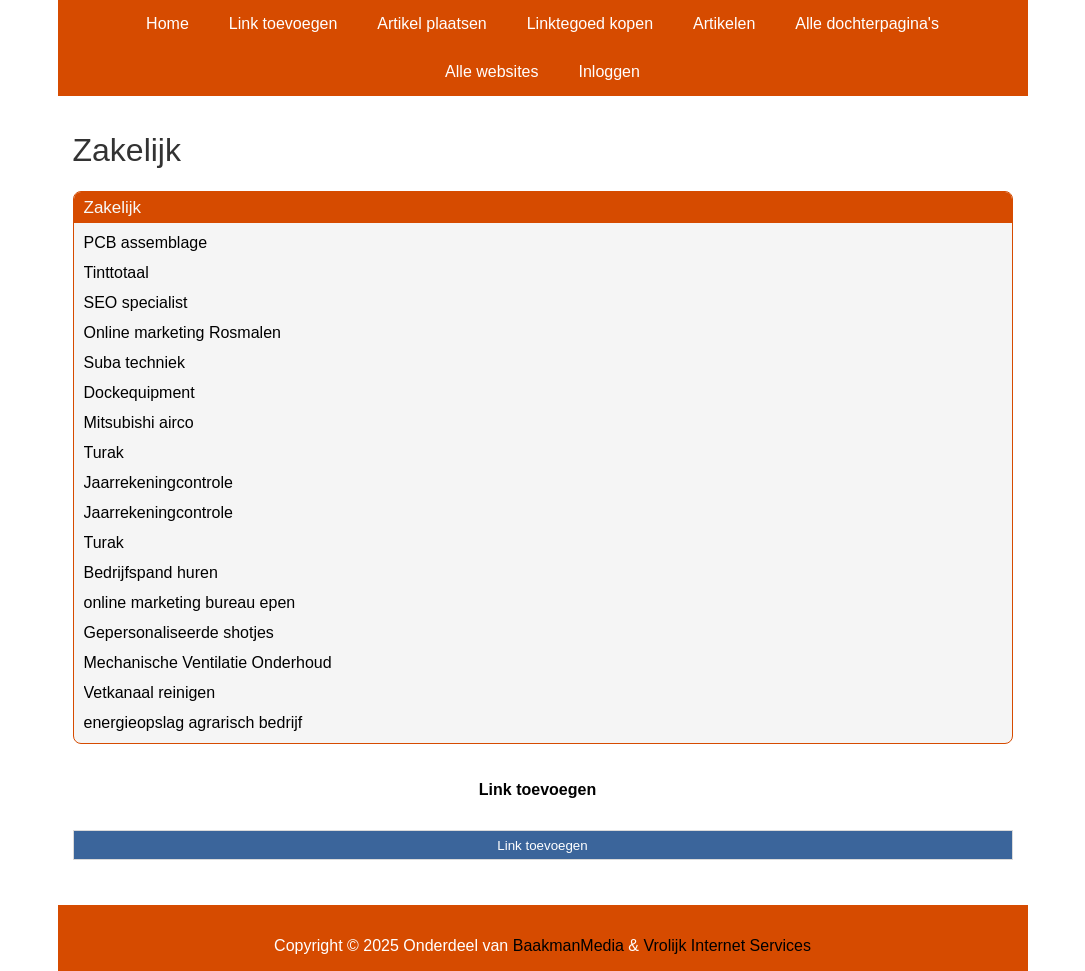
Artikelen (724, 23)
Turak (104, 452)
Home (167, 23)
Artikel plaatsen (431, 23)
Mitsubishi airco (139, 422)
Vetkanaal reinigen (150, 692)
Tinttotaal (116, 272)
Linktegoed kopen (590, 23)
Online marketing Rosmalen (182, 332)
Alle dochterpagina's (867, 23)
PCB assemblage (146, 242)
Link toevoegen (283, 23)
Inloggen (608, 71)
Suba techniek (134, 362)
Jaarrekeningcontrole (158, 482)
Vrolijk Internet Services (726, 945)
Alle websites (491, 71)
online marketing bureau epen (190, 602)
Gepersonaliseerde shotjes (179, 632)
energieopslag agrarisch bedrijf (193, 722)
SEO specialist (136, 302)
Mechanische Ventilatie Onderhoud (208, 662)
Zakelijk (113, 207)
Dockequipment (139, 392)
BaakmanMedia (568, 945)
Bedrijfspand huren (151, 572)
